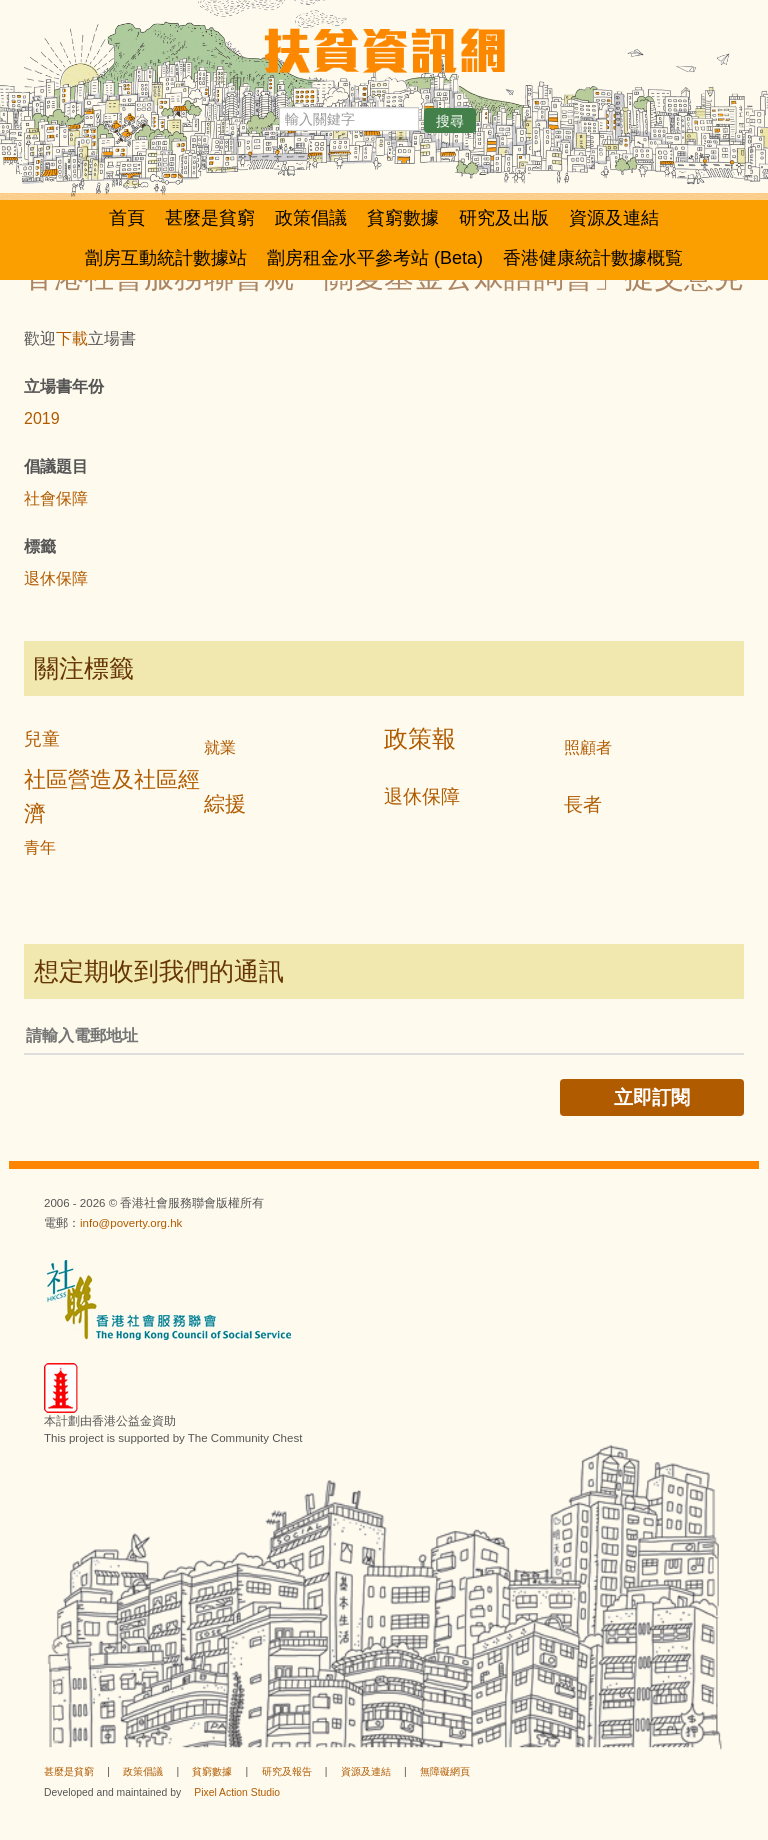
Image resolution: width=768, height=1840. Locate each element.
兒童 (42, 739)
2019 (42, 418)
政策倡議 (311, 218)
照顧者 (588, 747)
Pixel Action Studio (237, 1792)
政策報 (420, 738)
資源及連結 (614, 218)
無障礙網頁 (445, 1771)
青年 (40, 847)
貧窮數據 (403, 218)
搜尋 (450, 121)
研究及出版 (504, 218)
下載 (72, 338)
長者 (583, 804)
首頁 (127, 218)
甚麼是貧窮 (210, 218)
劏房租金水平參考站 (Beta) (375, 258)
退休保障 (56, 578)
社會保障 (56, 498)
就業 (220, 747)
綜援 (225, 803)
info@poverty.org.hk (131, 1223)
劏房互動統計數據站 (166, 258)
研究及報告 (287, 1771)
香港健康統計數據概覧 (593, 258)
